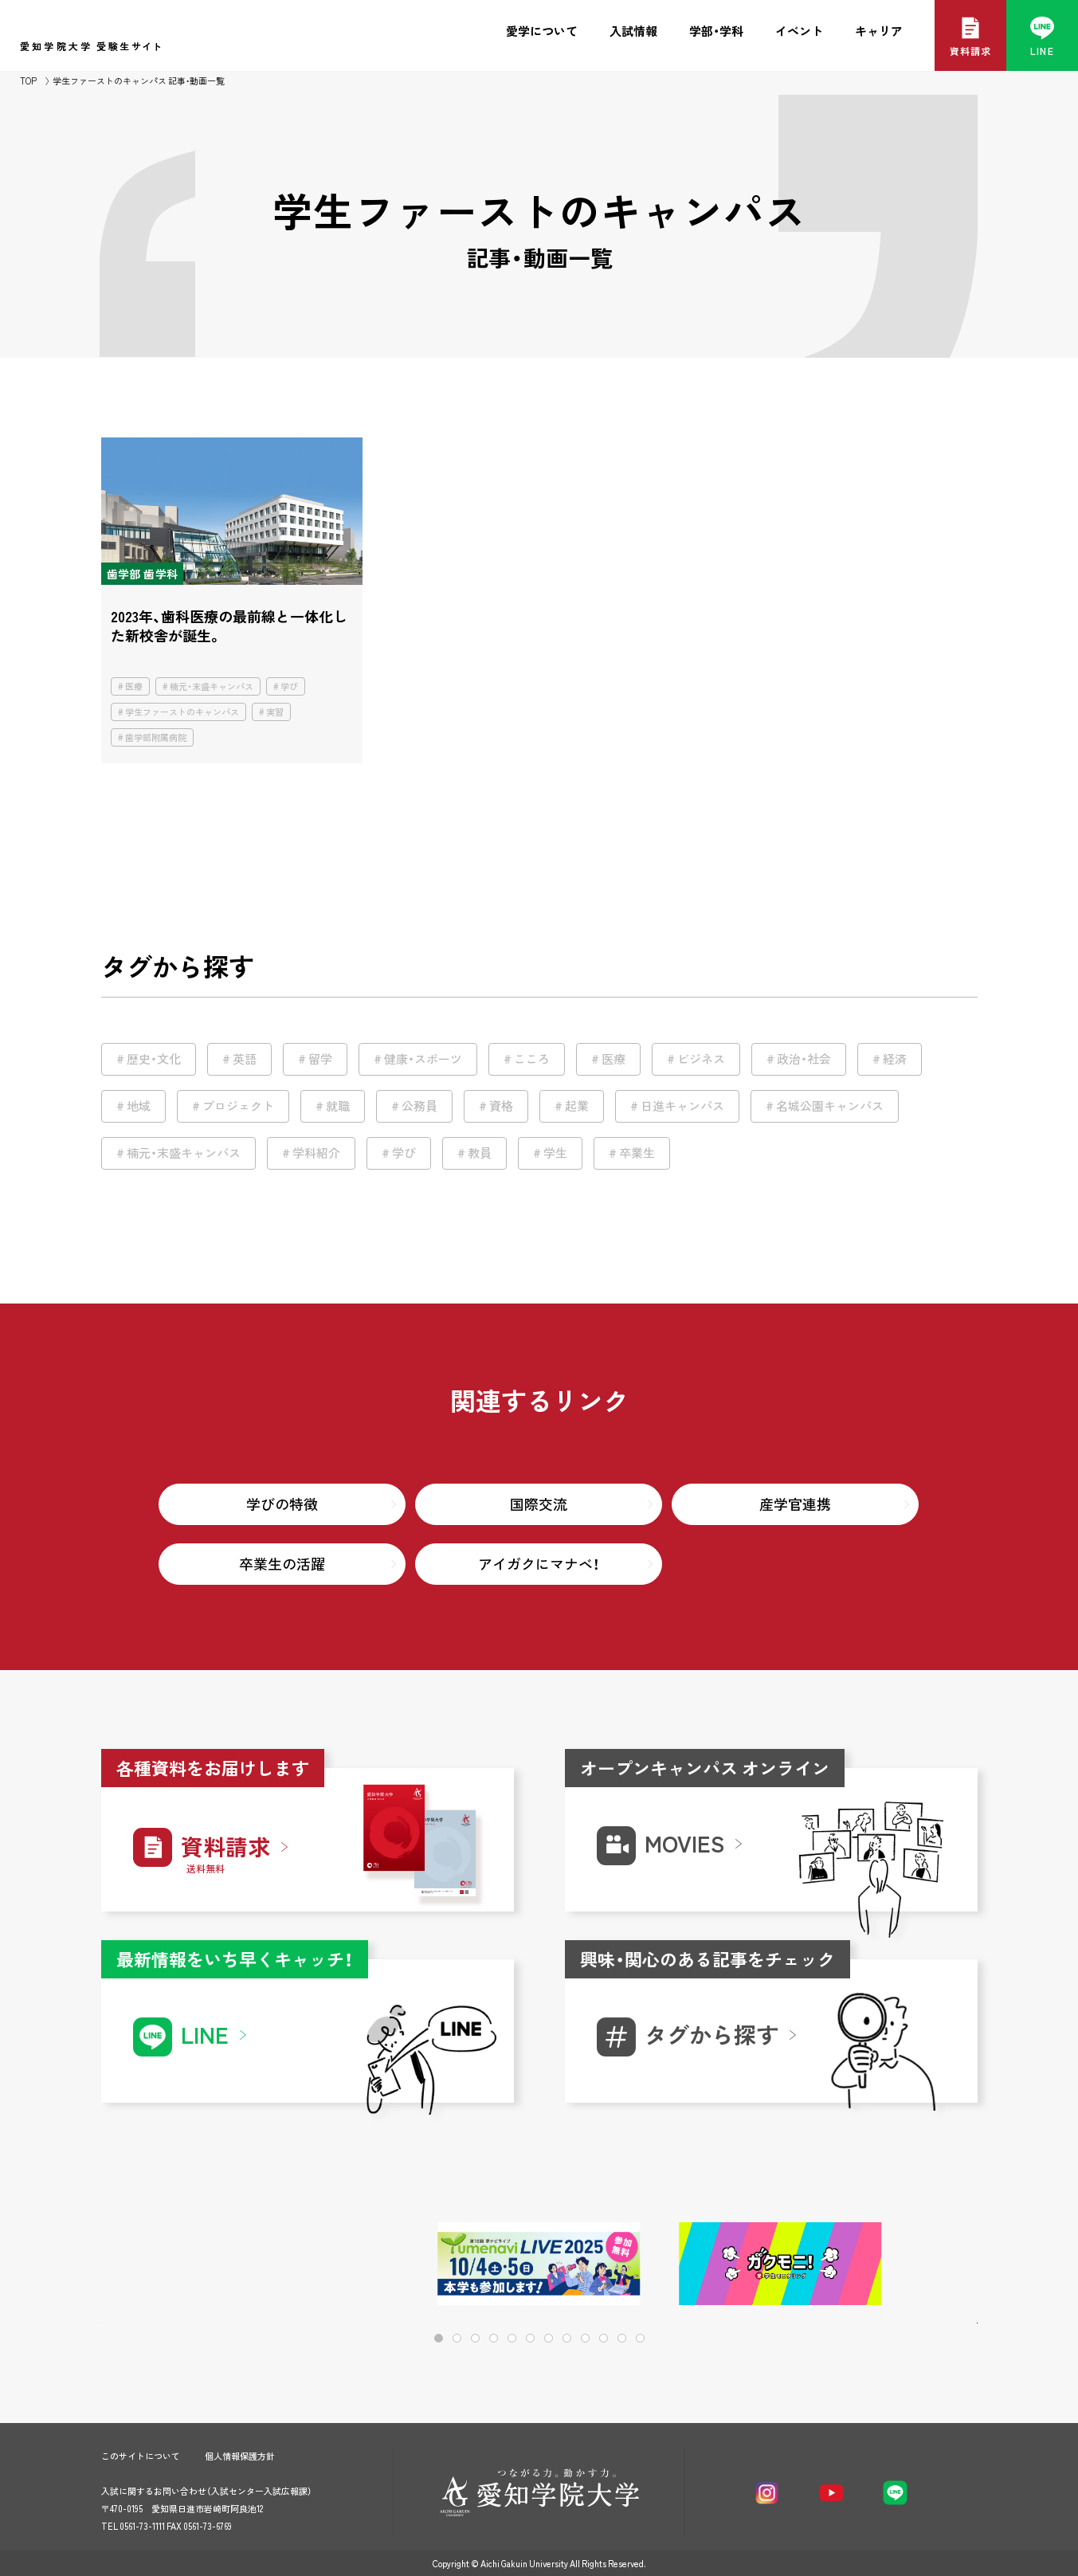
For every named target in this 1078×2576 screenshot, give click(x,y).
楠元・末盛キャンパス (211, 686)
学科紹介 (316, 1153)
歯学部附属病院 (155, 737)
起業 (577, 1106)
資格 (501, 1106)
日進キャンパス (682, 1106)
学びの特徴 (282, 1504)
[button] (914, 2265)
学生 (555, 1153)
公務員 (419, 1106)
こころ (532, 1059)
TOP (28, 80)
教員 (480, 1153)
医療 (134, 686)
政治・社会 (804, 1059)
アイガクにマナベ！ (539, 1563)
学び (289, 686)
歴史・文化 (154, 1059)
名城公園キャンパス (830, 1106)
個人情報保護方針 (240, 2456)
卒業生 (637, 1153)
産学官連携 (795, 1504)
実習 (275, 712)
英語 (245, 1059)
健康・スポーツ (423, 1059)
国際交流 (538, 1504)
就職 (338, 1106)
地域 (139, 1106)
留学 (320, 1059)
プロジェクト (238, 1106)
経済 (895, 1059)
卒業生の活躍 (282, 1563)
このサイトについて (140, 2456)
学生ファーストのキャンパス (182, 712)
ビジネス (701, 1059)
